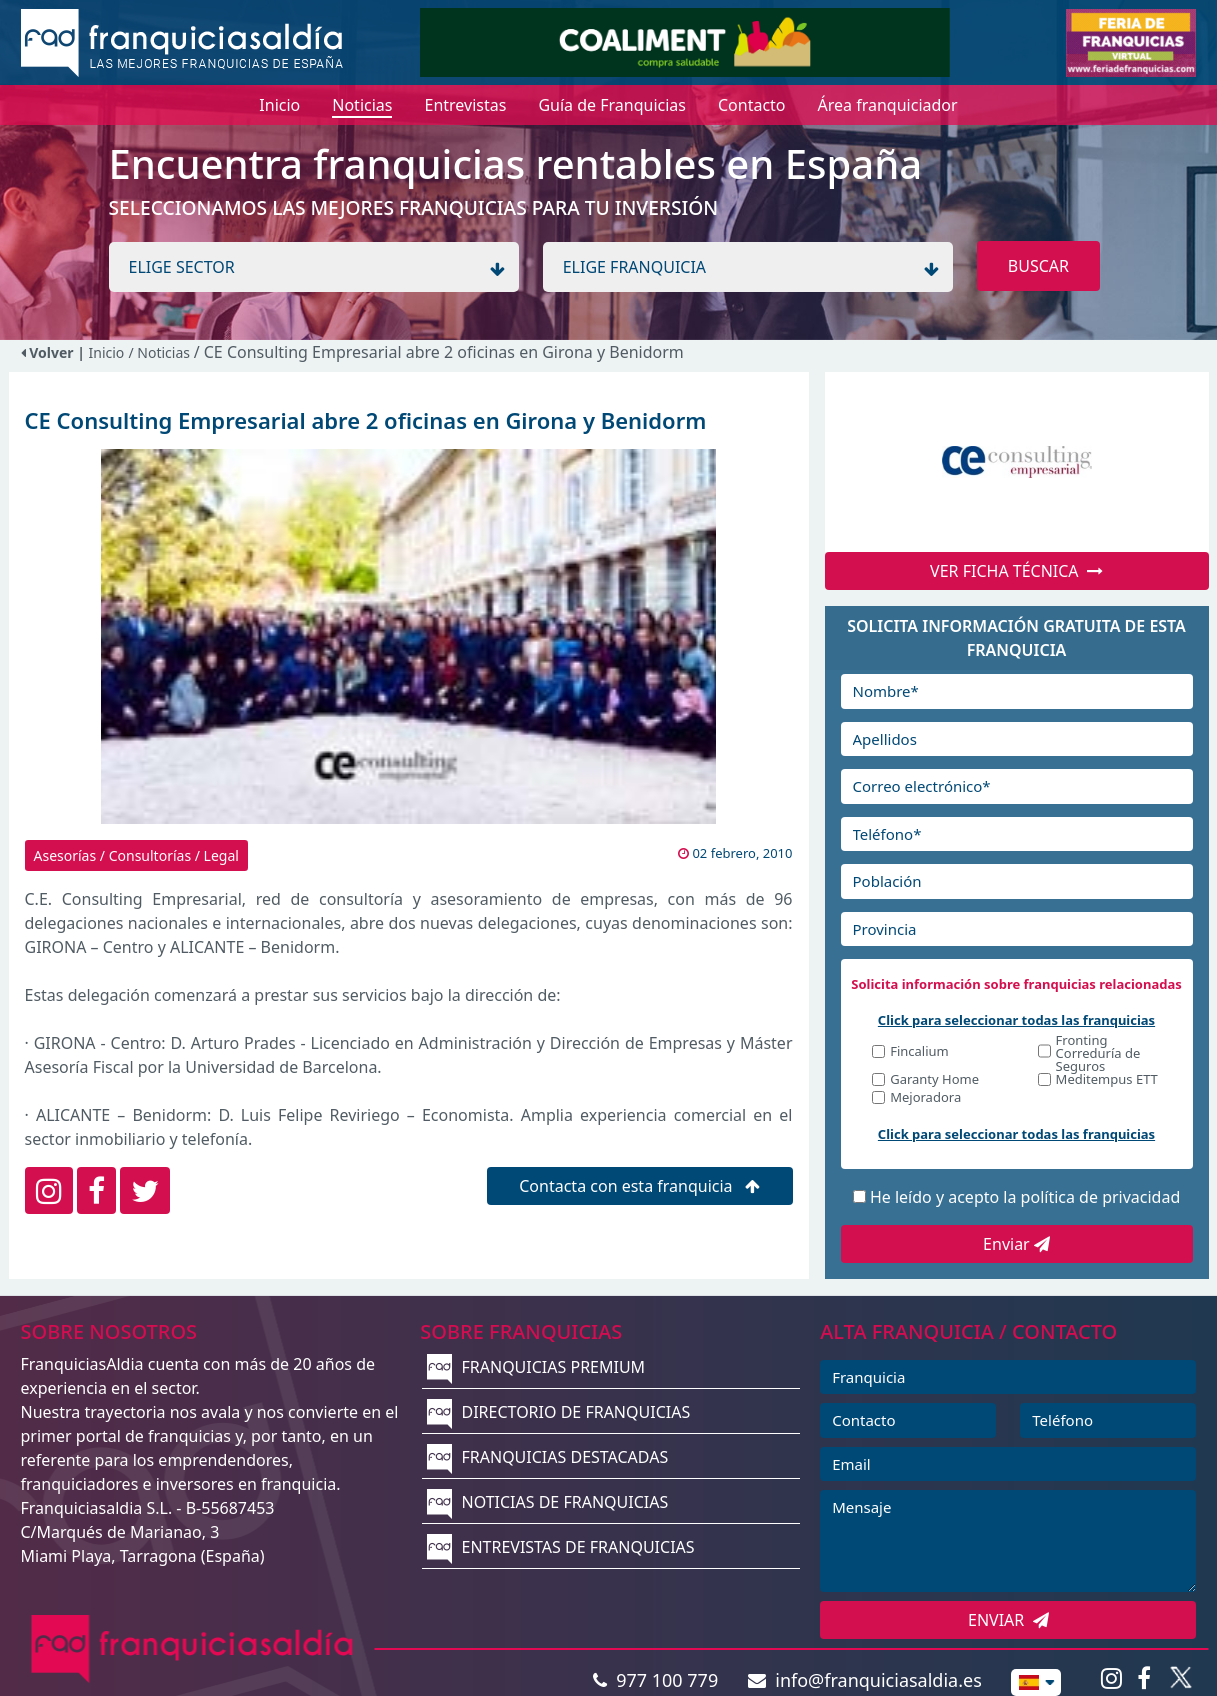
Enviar (1016, 1244)
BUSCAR (1038, 266)
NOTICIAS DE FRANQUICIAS (547, 1502)
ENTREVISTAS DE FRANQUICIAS (560, 1547)
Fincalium (919, 1052)
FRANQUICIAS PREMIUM (536, 1367)
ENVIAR (1008, 1620)
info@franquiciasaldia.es (865, 1680)
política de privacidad (1101, 1197)
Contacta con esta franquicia (639, 1186)
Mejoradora (925, 1098)
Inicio (107, 352)
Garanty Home (934, 1080)
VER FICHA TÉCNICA (1016, 571)
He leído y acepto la (1025, 1197)
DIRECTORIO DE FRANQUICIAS (558, 1412)
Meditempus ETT (1107, 1080)
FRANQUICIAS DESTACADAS (547, 1457)
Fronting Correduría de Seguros (1098, 1053)
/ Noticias (160, 352)
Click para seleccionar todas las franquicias (1016, 1020)
